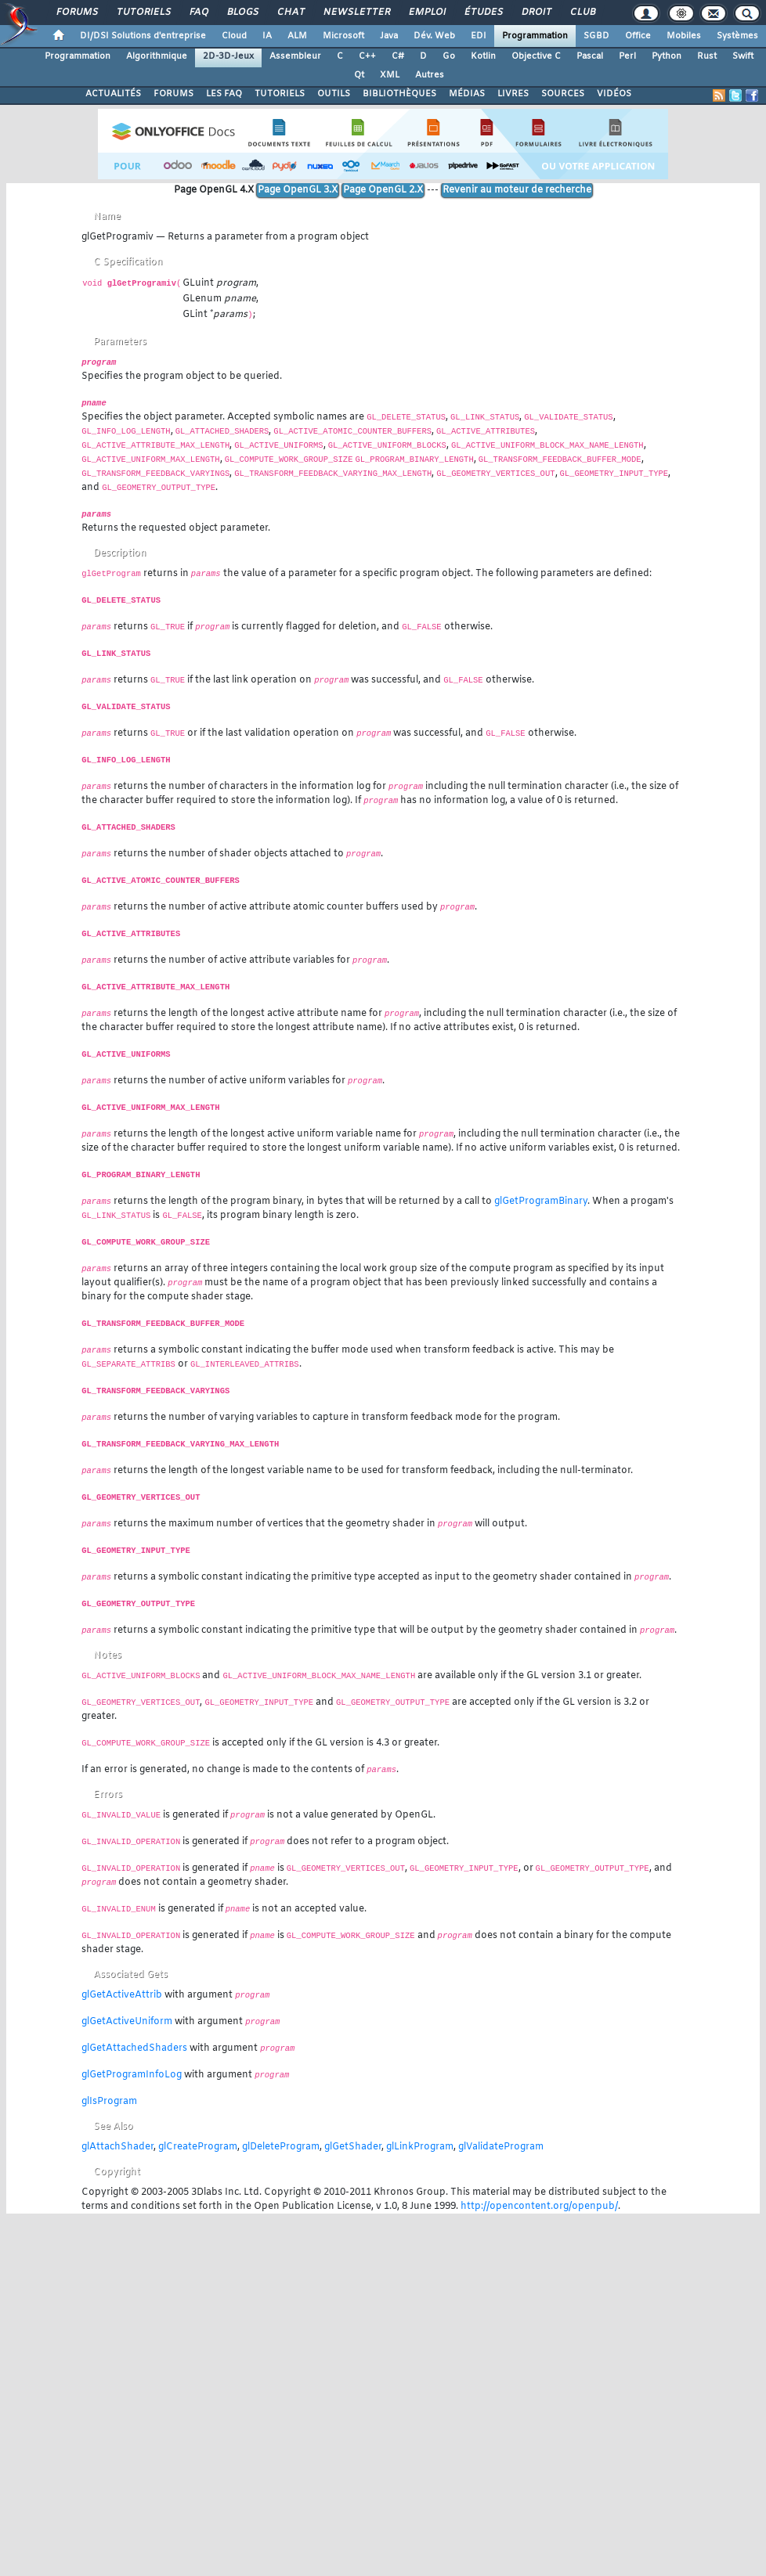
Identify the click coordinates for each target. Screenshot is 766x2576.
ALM (297, 36)
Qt (359, 75)
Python (666, 56)
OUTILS (333, 93)
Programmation (535, 36)
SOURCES (562, 93)
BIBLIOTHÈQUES (399, 93)
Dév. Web (434, 36)
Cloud (234, 36)
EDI (478, 36)
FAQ (198, 12)
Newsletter (356, 12)
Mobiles (684, 36)
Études (483, 12)
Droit (535, 12)
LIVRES (513, 93)
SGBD (596, 36)
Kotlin (483, 56)
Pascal (589, 56)
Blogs (242, 12)
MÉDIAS (467, 93)
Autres (429, 75)
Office (638, 36)
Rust (707, 56)
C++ (367, 56)
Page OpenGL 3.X (298, 190)
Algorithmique (156, 56)
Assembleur (295, 56)
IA (267, 36)
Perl (627, 56)
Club (582, 12)
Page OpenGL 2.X (383, 190)
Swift (742, 56)
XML (389, 75)
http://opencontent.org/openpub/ (539, 2206)
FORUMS (173, 93)
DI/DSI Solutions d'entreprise (143, 36)
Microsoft (343, 36)
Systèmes (737, 36)
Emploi (426, 12)
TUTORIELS (280, 93)
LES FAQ (224, 93)
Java (389, 36)
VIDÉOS (614, 93)
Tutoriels (143, 12)
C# (398, 56)
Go (449, 56)
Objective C (536, 56)
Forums (76, 12)
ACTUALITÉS (113, 93)
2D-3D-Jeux (228, 56)
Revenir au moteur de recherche (517, 190)
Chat (290, 12)
